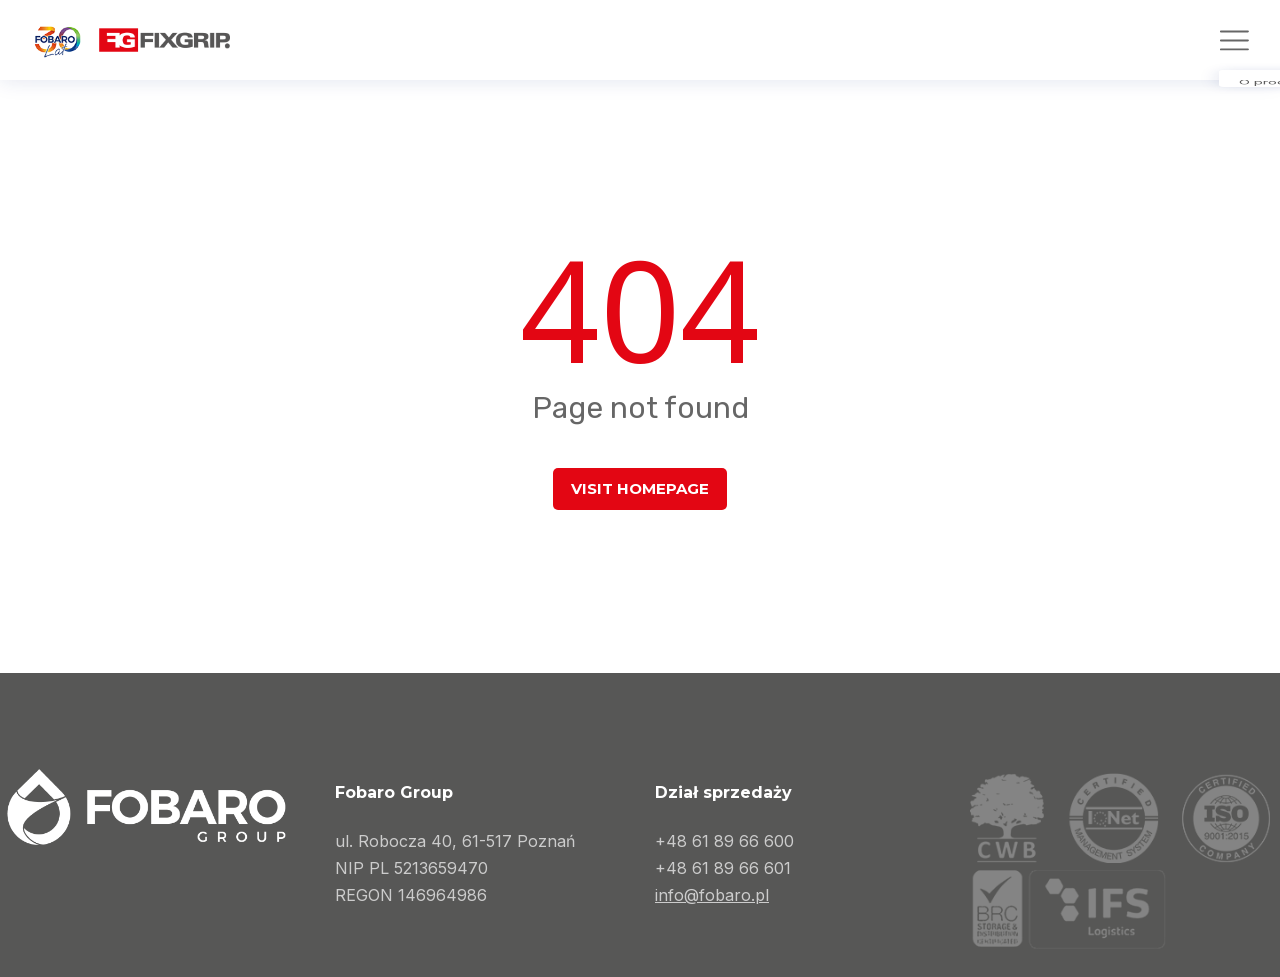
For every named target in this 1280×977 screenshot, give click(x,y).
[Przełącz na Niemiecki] (1229, 32)
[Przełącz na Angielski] (1157, 32)
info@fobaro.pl (712, 895)
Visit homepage (640, 488)
